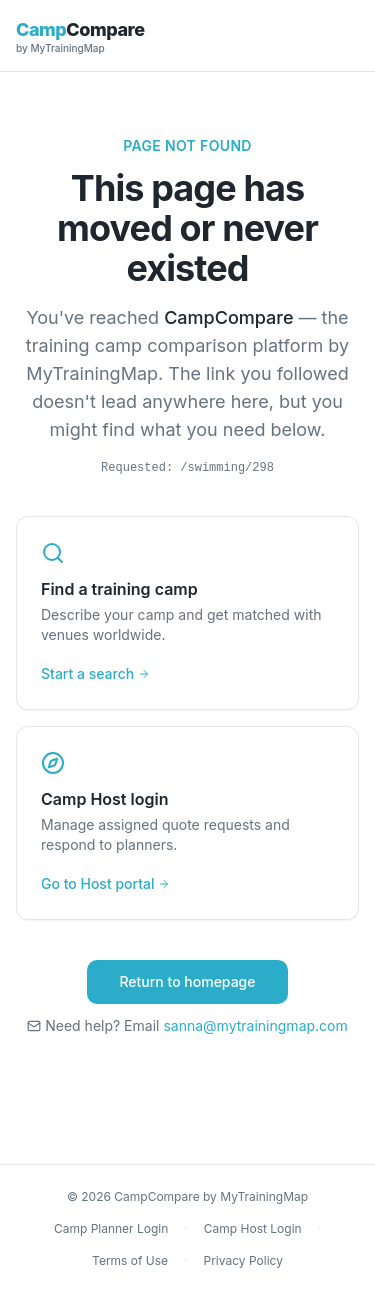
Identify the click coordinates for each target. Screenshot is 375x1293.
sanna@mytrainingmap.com (255, 1025)
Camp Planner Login (111, 1228)
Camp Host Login (253, 1228)
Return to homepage (187, 981)
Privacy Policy (243, 1260)
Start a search (95, 673)
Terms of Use (130, 1260)
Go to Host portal (105, 883)
